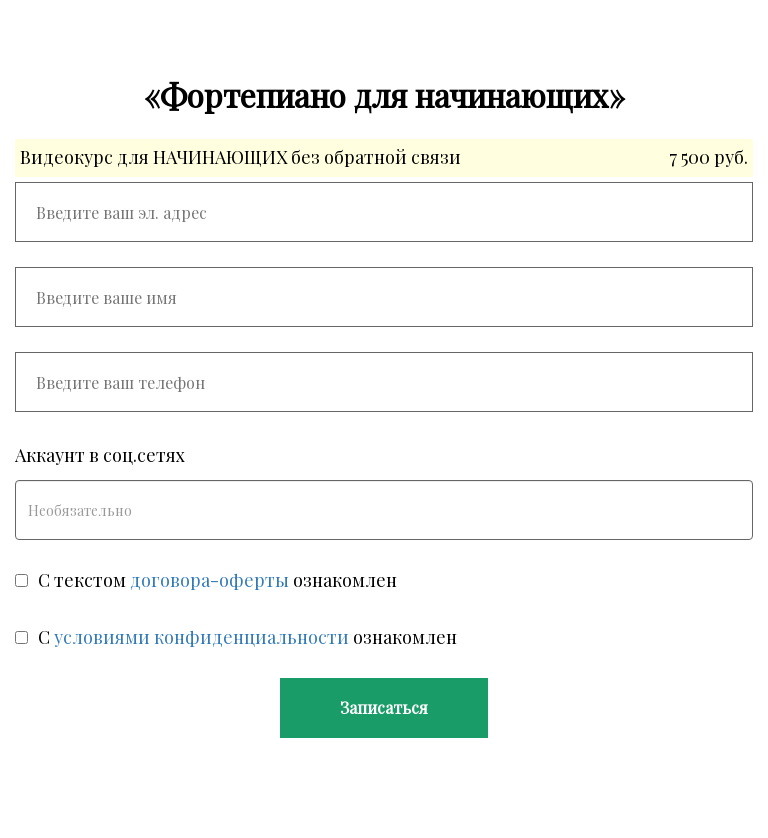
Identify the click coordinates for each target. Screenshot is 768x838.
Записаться (384, 707)
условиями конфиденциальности (201, 637)
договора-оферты (209, 580)
